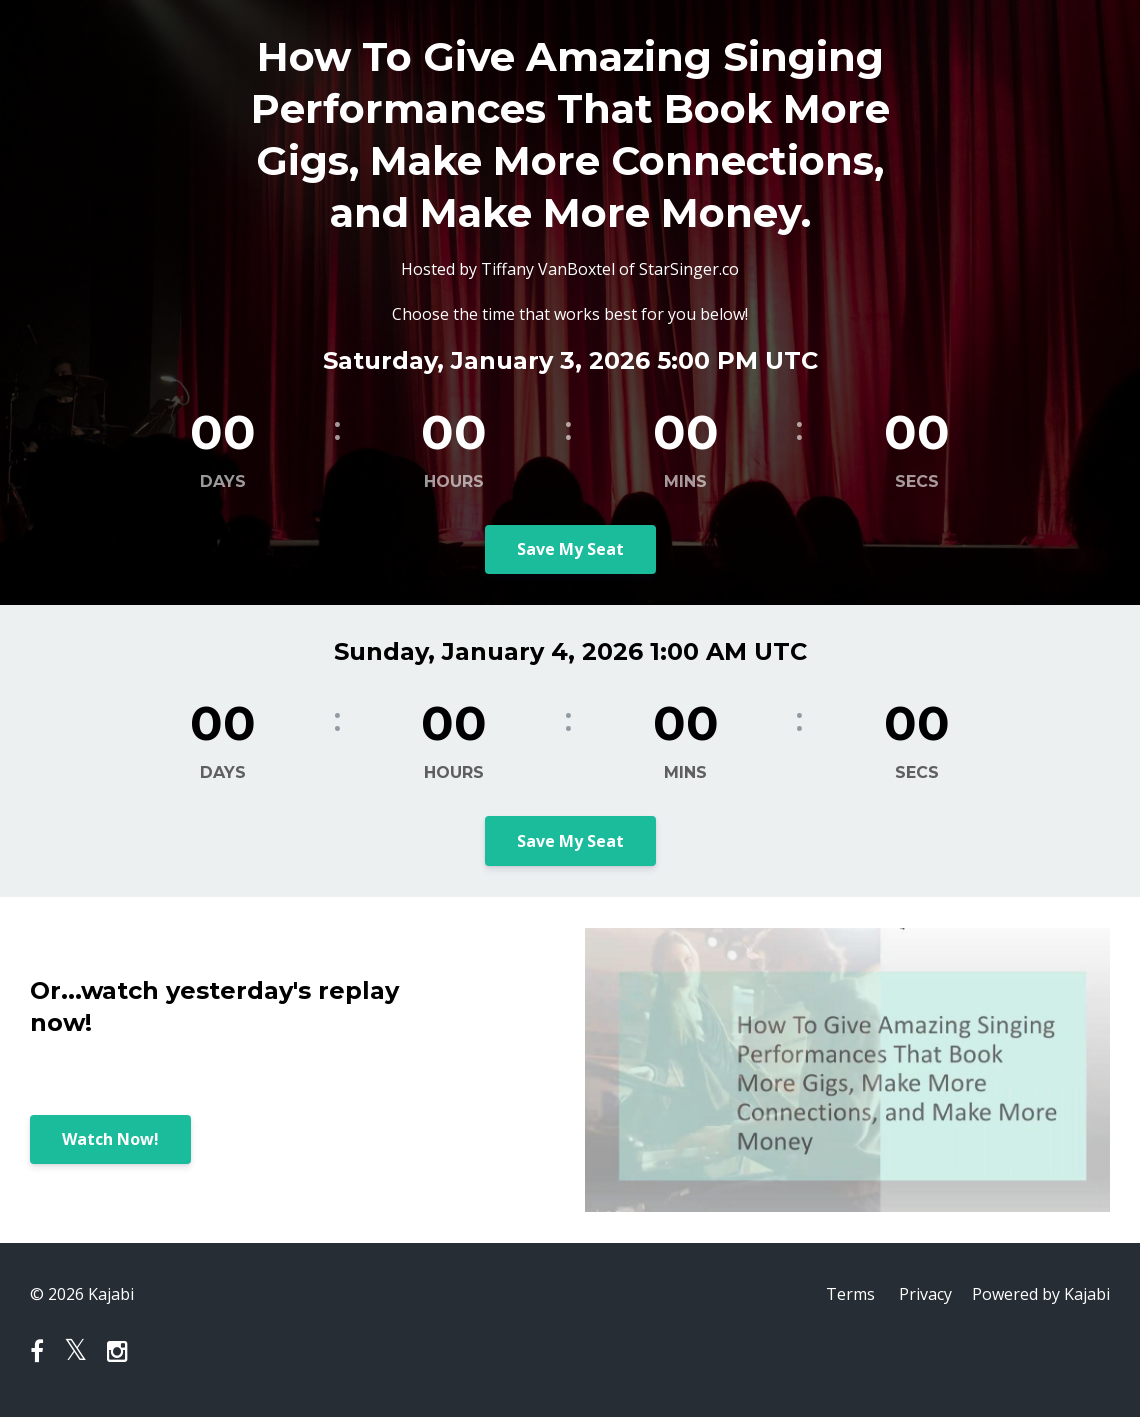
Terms (850, 1294)
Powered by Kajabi (1041, 1294)
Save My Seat (570, 549)
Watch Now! (110, 1139)
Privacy (925, 1294)
